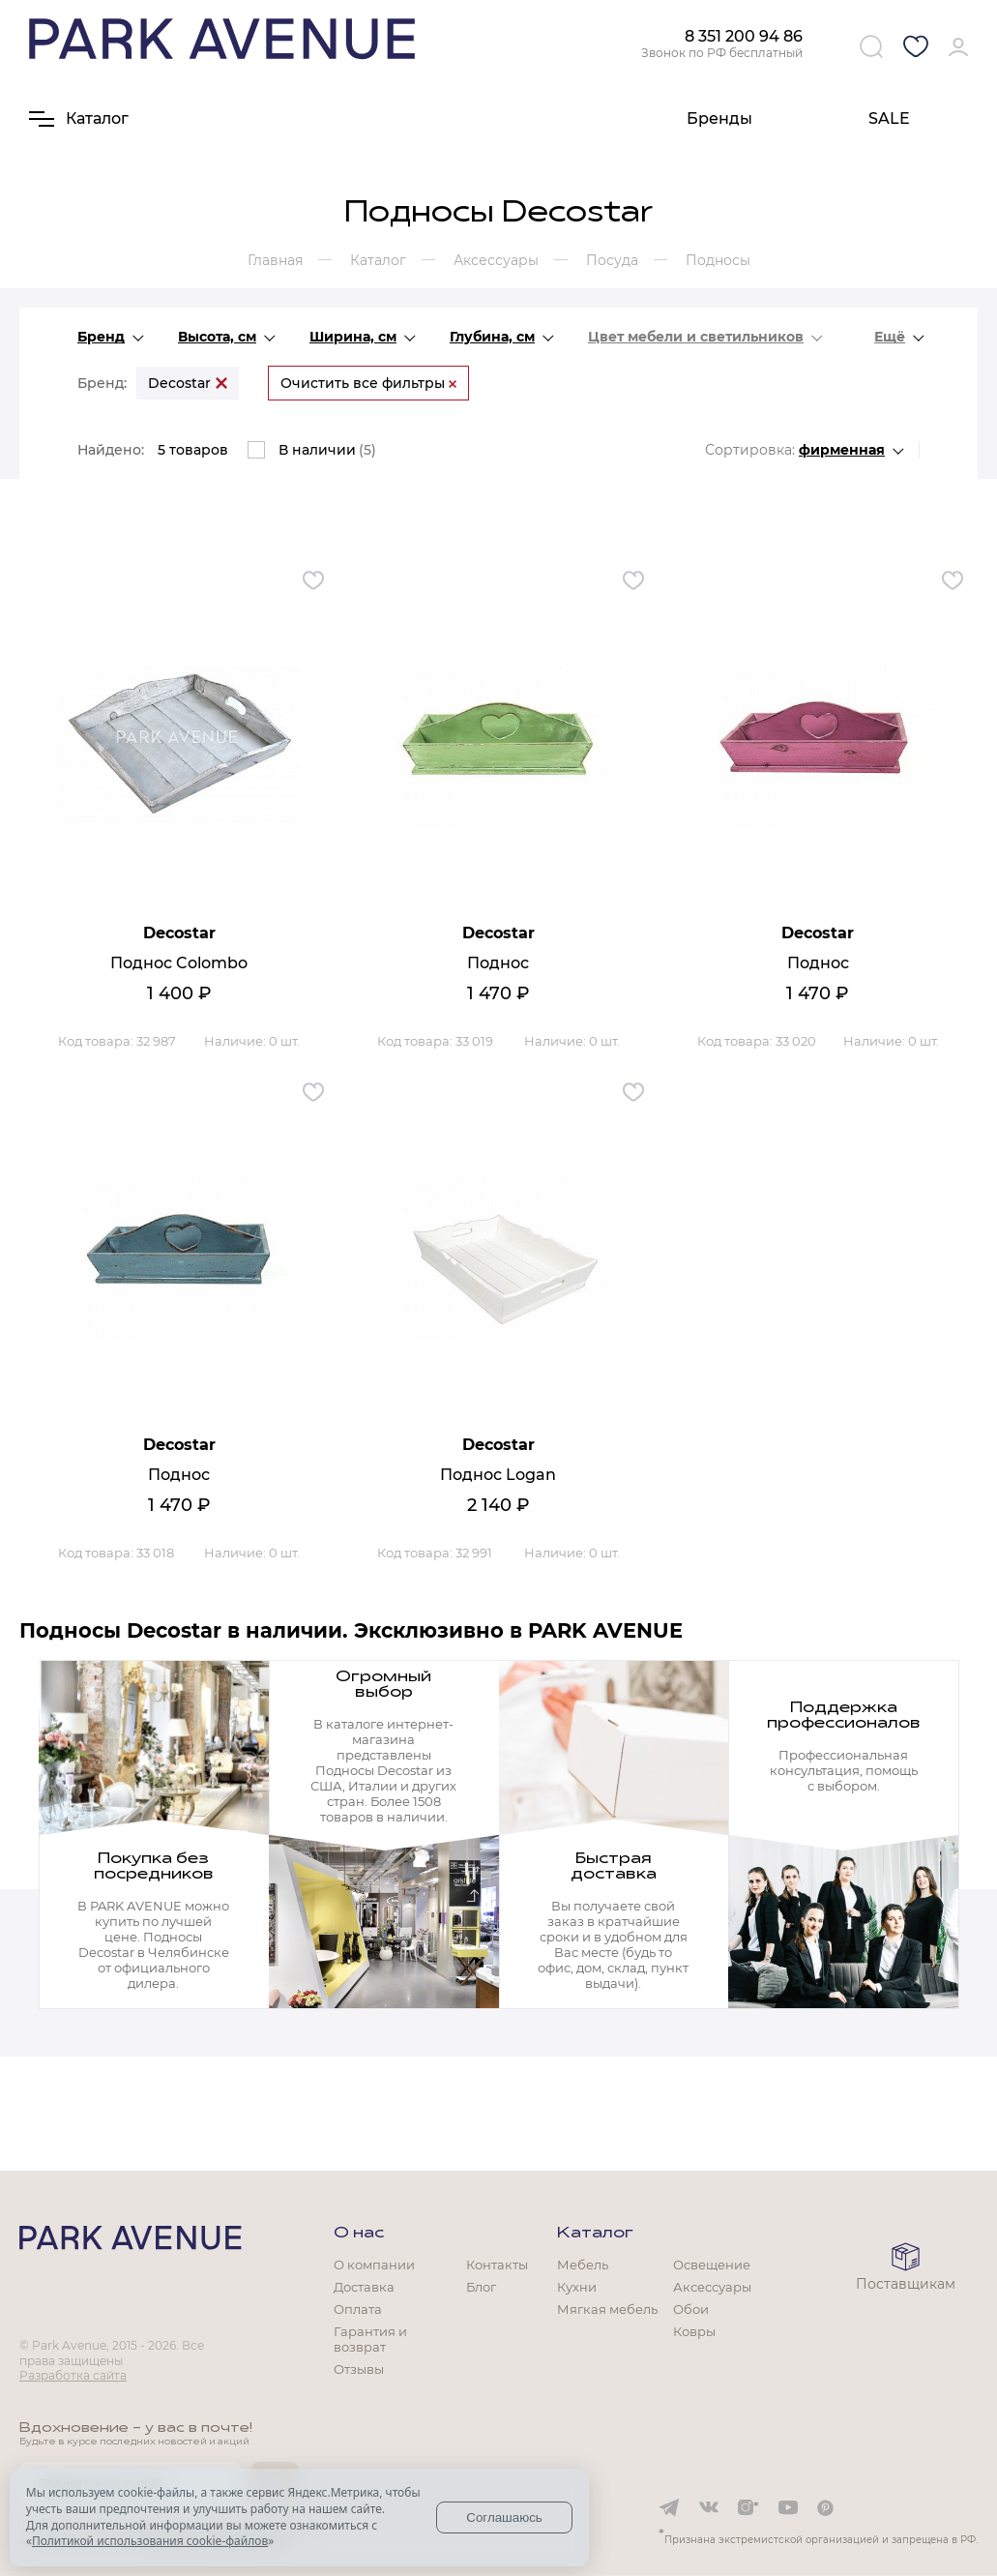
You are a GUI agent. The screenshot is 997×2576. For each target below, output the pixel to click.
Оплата (358, 2309)
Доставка (364, 2287)
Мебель (582, 2264)
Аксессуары (712, 2287)
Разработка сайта (73, 2375)
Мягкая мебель (607, 2309)
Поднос (498, 963)
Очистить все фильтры (368, 383)
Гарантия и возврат (370, 2339)
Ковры (694, 2331)
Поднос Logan (498, 1475)
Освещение (711, 2264)
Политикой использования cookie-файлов (150, 2540)
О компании (374, 2264)
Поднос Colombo (179, 963)
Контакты (497, 2264)
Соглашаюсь (504, 2517)
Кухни (577, 2287)
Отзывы (359, 2369)
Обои (691, 2309)
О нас (359, 2233)
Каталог (595, 2233)
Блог (481, 2287)
